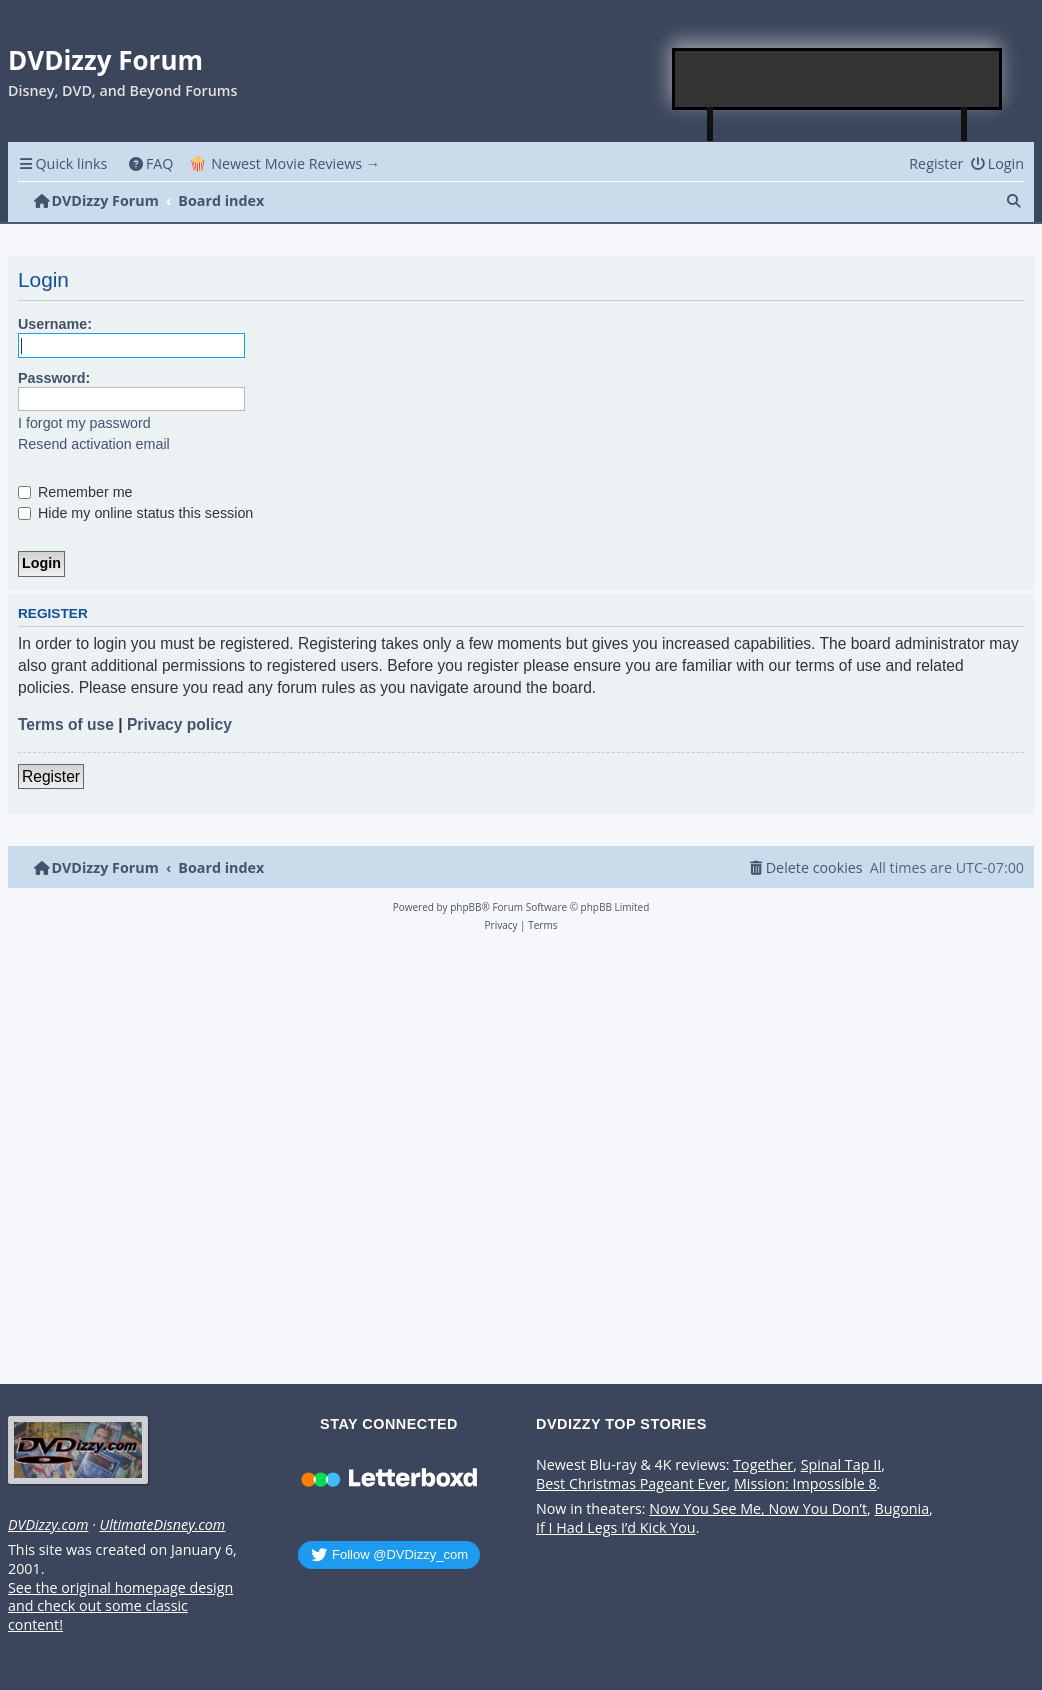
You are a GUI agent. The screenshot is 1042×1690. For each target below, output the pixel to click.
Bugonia (901, 1509)
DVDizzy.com (48, 1525)
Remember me (75, 492)
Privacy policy (179, 724)
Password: (54, 378)
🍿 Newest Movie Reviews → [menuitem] (284, 163)
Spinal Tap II (841, 1465)
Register (51, 776)
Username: (55, 324)
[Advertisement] (838, 79)
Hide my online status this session (135, 513)
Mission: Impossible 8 (805, 1484)
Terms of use (66, 724)
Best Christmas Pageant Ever (631, 1484)
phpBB (465, 907)
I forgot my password (84, 423)
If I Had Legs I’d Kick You (616, 1528)
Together (763, 1465)
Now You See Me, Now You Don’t (758, 1509)
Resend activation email (94, 444)
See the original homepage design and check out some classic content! (120, 1606)
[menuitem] (150, 163)
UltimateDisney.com (162, 1525)
